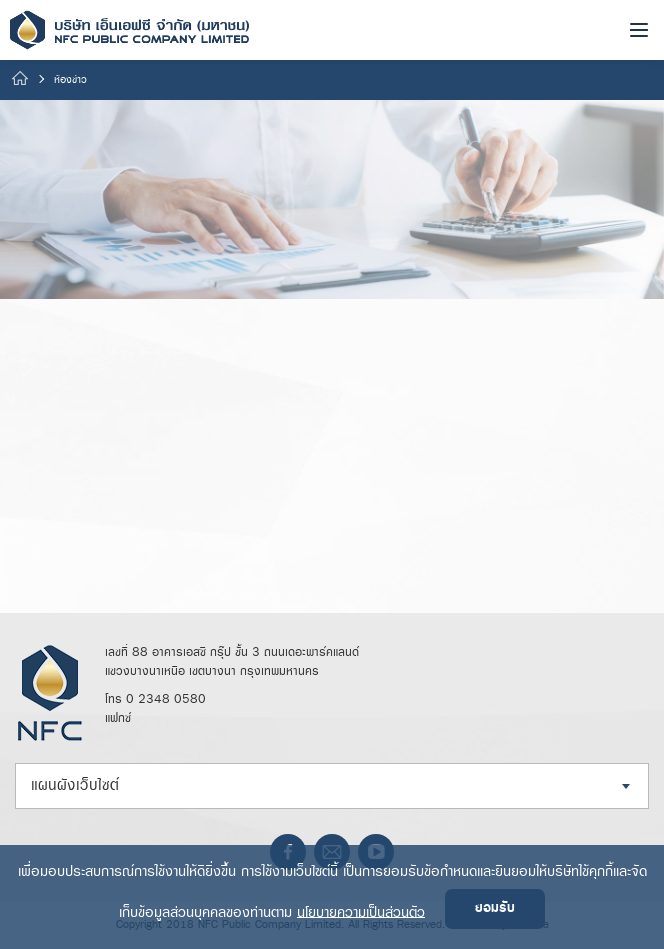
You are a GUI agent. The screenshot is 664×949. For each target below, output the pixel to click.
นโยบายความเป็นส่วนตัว (361, 911)
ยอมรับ (495, 908)
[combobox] (332, 786)
